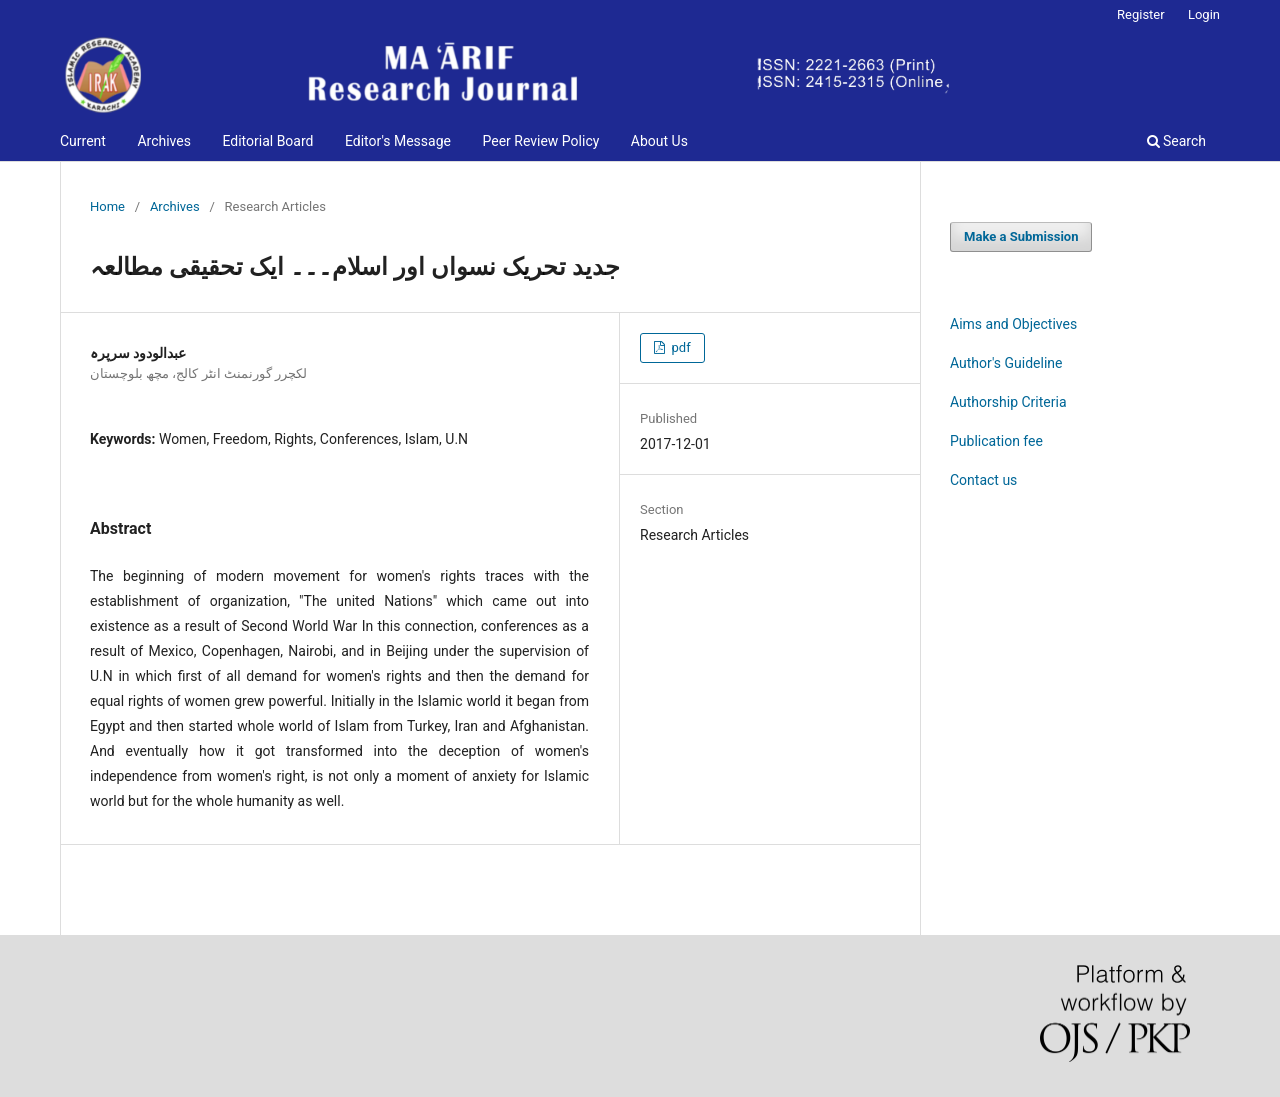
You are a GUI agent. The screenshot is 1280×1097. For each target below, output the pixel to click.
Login (1204, 14)
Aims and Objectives (1013, 324)
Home (107, 206)
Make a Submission (1021, 236)
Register (1141, 14)
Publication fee (996, 441)
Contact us (983, 480)
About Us (659, 141)
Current (83, 141)
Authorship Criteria (1008, 402)
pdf (679, 347)
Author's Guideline (1006, 363)
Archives (164, 141)
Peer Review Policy (540, 141)
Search (1176, 141)
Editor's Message (398, 141)
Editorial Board (267, 141)
